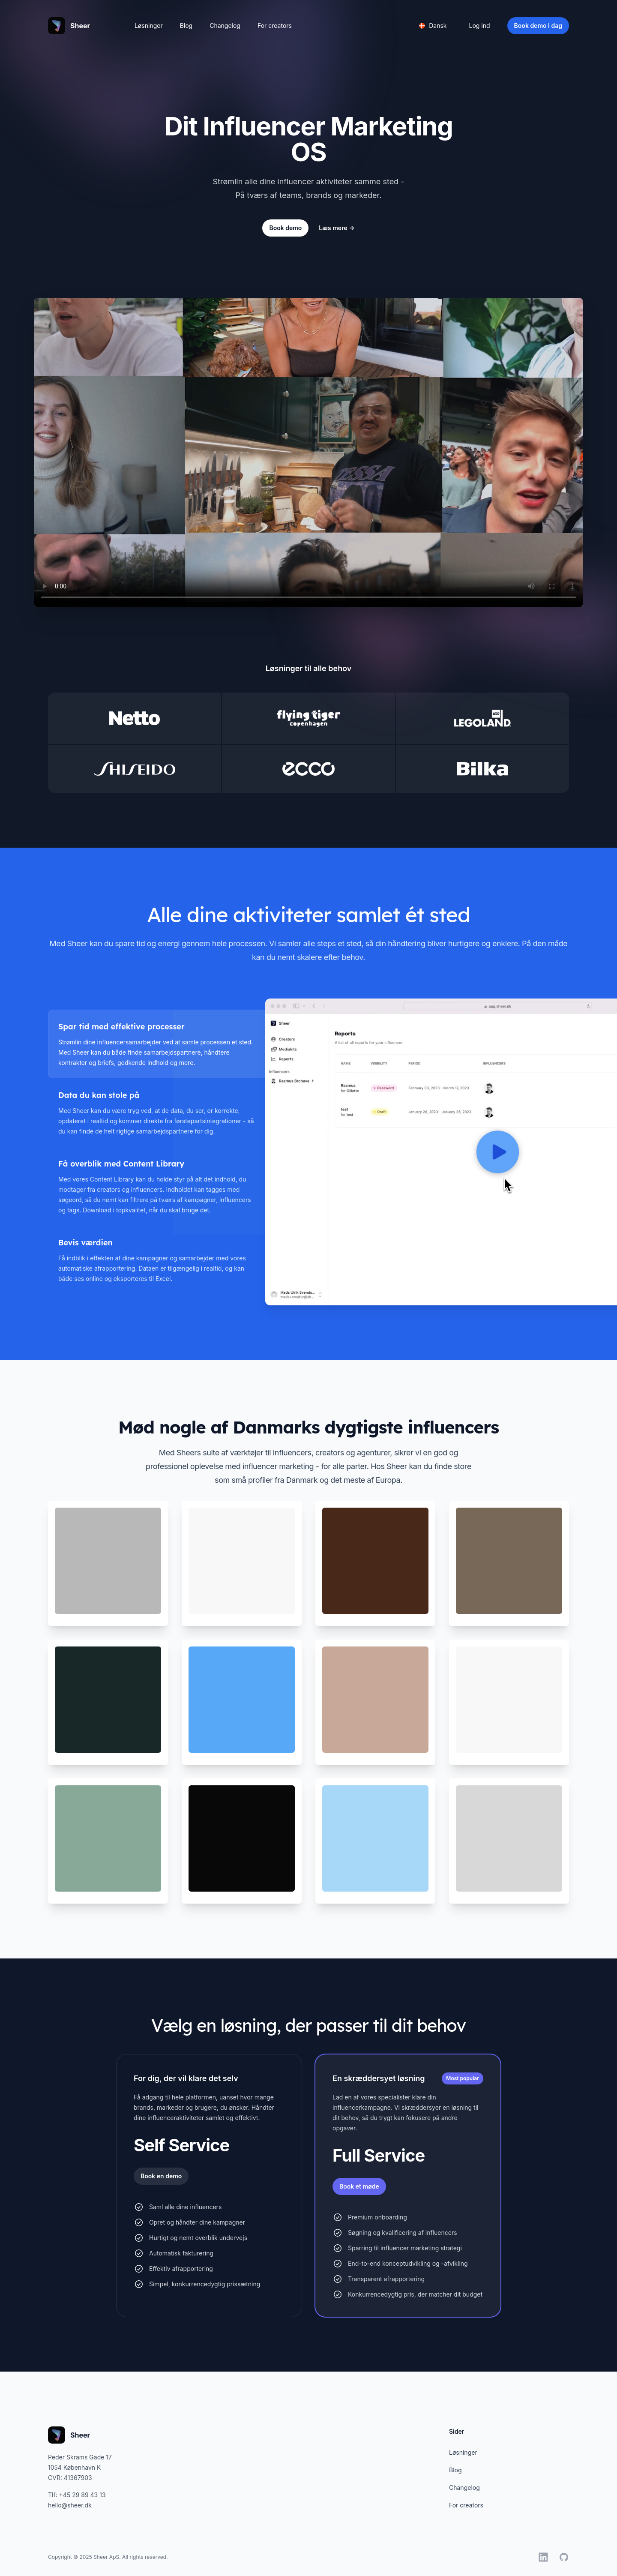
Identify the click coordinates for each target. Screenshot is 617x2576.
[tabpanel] (417, 1152)
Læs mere (336, 227)
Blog (186, 25)
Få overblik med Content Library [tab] (121, 1164)
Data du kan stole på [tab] (98, 1095)
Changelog (225, 25)
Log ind (479, 25)
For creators (275, 25)
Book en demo (161, 2176)
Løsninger (149, 25)
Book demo (285, 227)
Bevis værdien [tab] (85, 1243)
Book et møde (359, 2186)
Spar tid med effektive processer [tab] (121, 1027)
